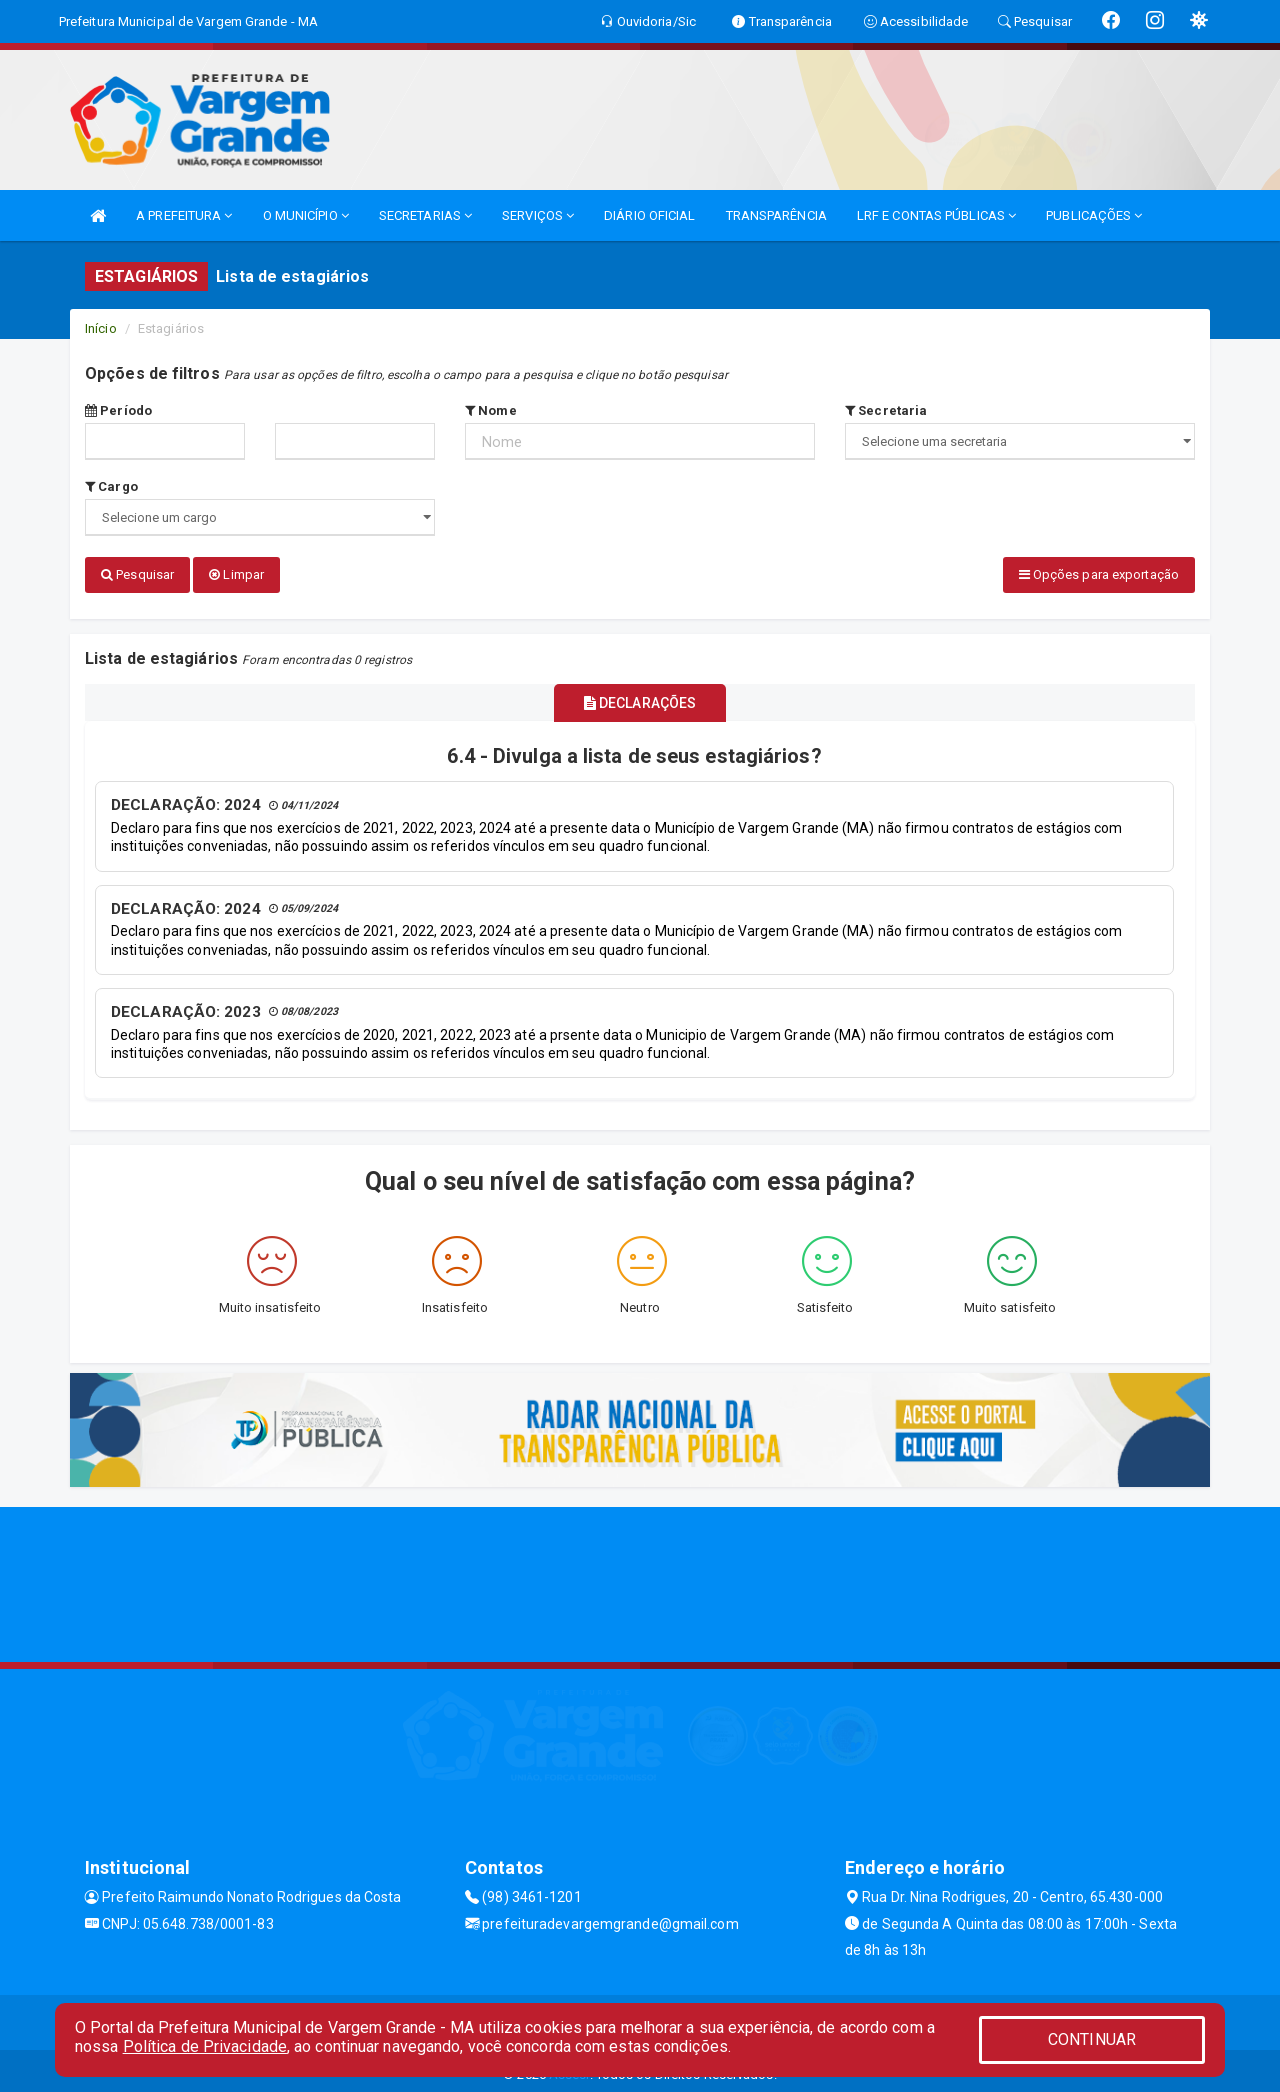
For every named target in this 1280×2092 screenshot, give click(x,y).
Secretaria (886, 410)
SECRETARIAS (425, 215)
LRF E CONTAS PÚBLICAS (936, 215)
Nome (491, 410)
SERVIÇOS (538, 215)
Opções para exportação (1099, 574)
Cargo (111, 486)
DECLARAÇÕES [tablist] (640, 696)
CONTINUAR (1092, 2039)
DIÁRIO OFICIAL (649, 215)
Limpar (236, 574)
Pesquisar (137, 574)
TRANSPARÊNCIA (776, 215)
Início (101, 328)
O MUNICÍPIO (306, 215)
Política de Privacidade (205, 2046)
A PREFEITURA (184, 215)
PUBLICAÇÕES (1094, 215)
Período (118, 410)
